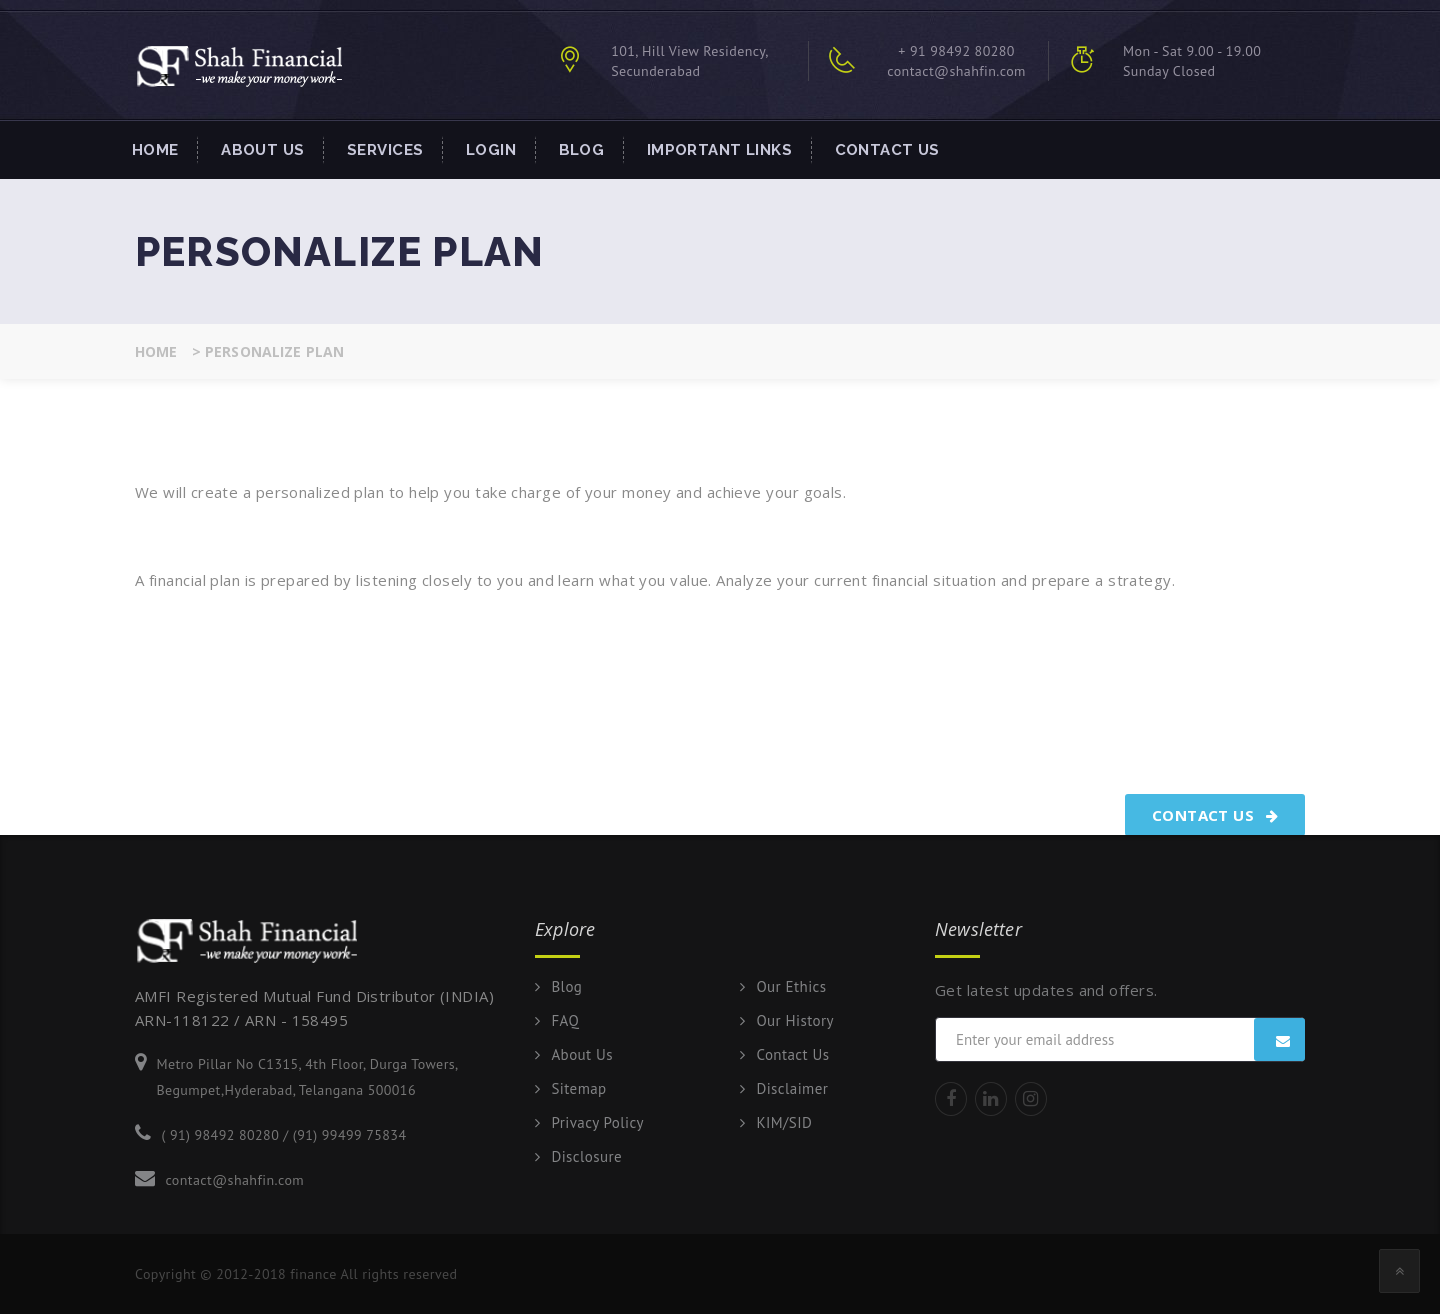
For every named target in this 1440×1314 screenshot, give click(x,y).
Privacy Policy (597, 1123)
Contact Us (887, 150)
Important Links (719, 150)
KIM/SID (784, 1123)
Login (491, 150)
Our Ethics (791, 987)
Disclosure (586, 1157)
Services (385, 150)
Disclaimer (792, 1089)
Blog (582, 150)
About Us (262, 150)
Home (155, 150)
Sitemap (578, 1089)
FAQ (565, 1021)
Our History (795, 1021)
